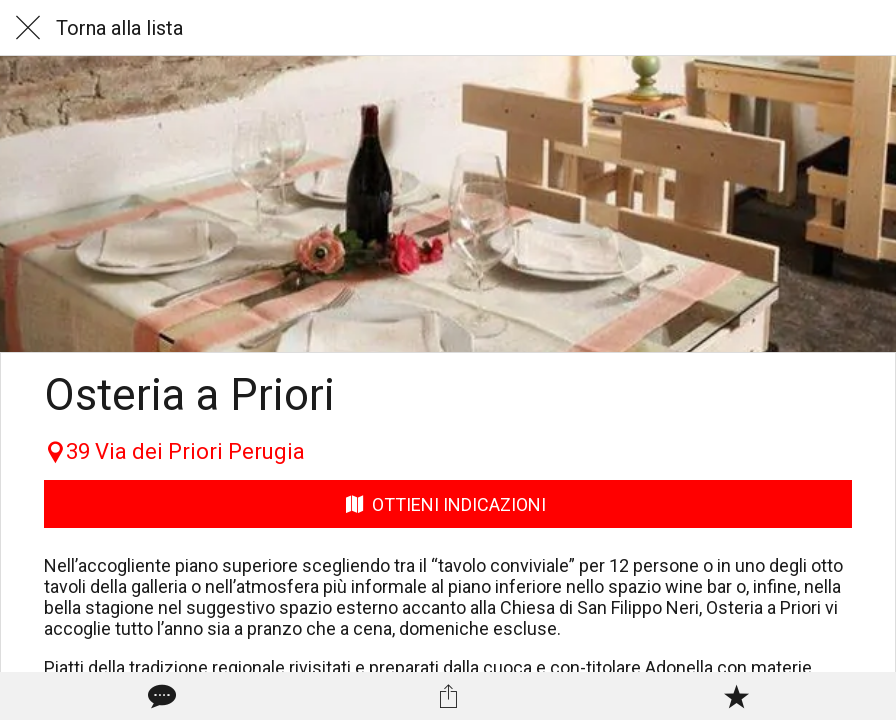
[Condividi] (448, 696)
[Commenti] (160, 696)
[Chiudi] (28, 28)
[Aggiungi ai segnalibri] (736, 696)
